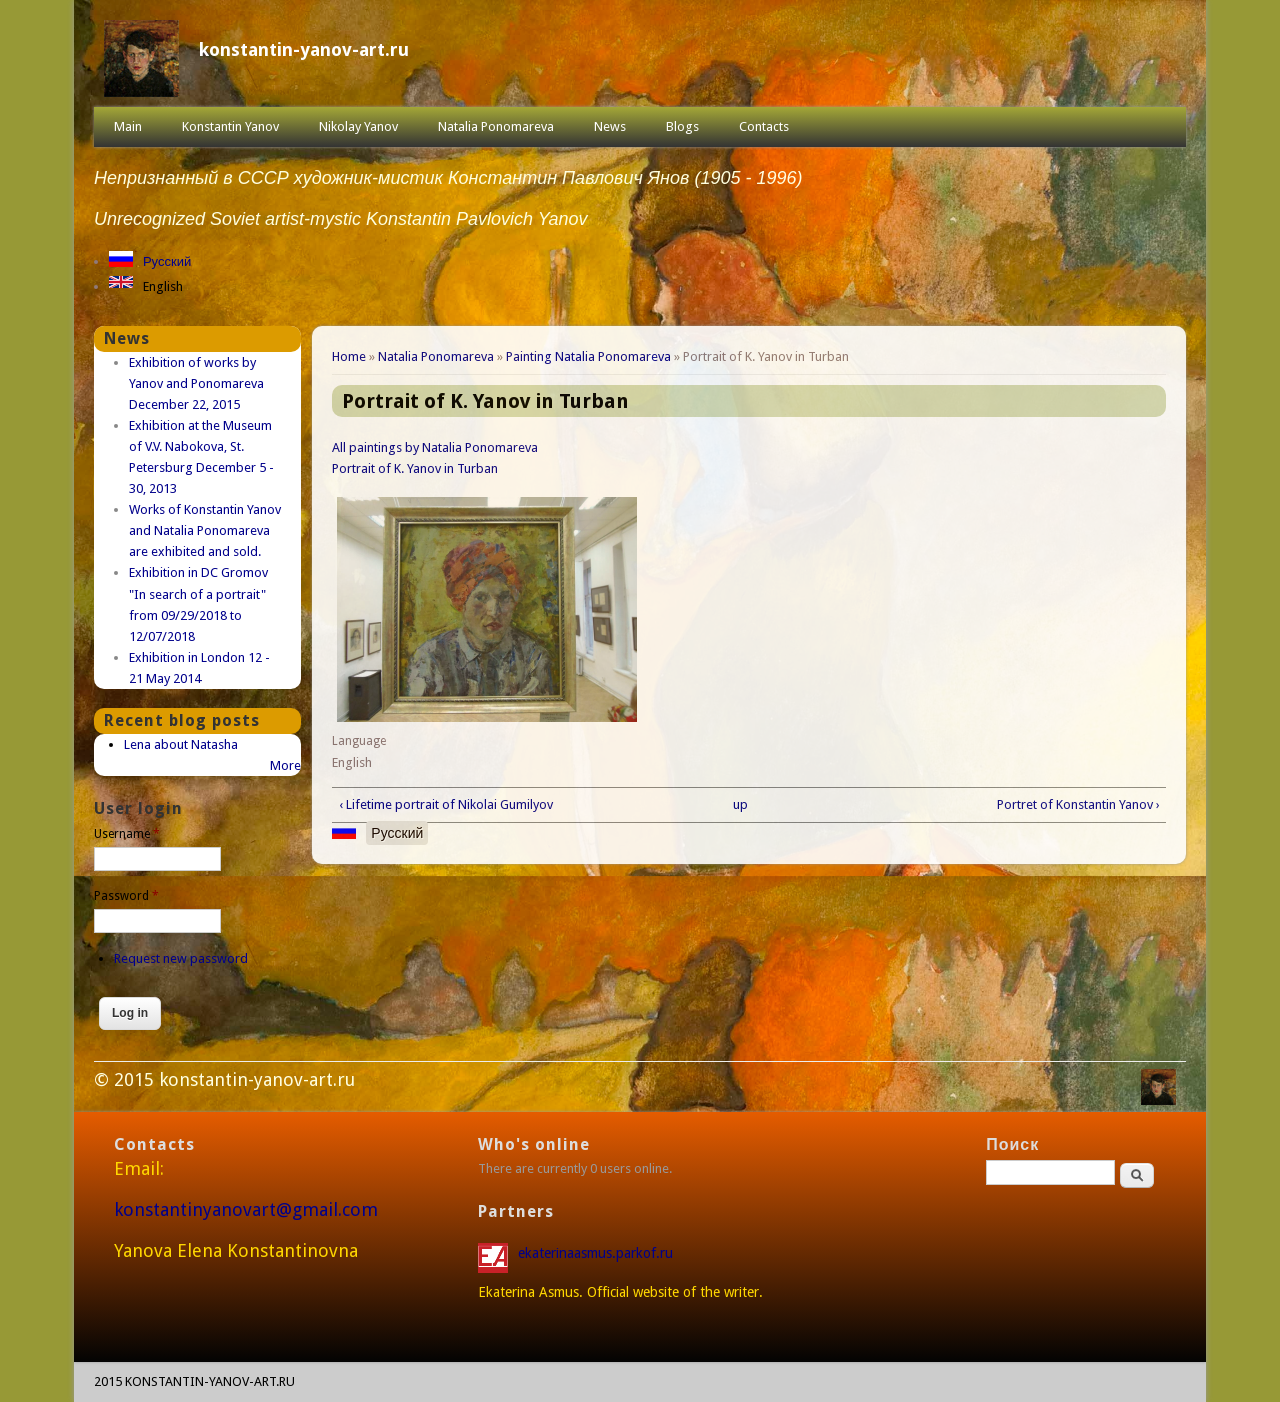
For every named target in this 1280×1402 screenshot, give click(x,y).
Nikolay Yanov (358, 126)
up (740, 804)
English (163, 286)
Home (349, 356)
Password (126, 896)
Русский (167, 261)
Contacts (764, 126)
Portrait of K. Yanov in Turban (415, 468)
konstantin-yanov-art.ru (304, 49)
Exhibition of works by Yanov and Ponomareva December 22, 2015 (196, 383)
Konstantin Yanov (230, 126)
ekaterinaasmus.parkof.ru (597, 1253)
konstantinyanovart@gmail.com (246, 1209)
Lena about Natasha (181, 744)
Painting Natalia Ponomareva (588, 356)
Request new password (181, 958)
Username (127, 834)
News (610, 126)
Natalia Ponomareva (496, 126)
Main (128, 126)
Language (359, 741)
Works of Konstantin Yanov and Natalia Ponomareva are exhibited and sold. (205, 530)
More (285, 765)
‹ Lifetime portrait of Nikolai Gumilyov (446, 804)
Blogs (682, 126)
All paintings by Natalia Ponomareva (435, 447)
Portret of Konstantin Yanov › (1078, 804)
